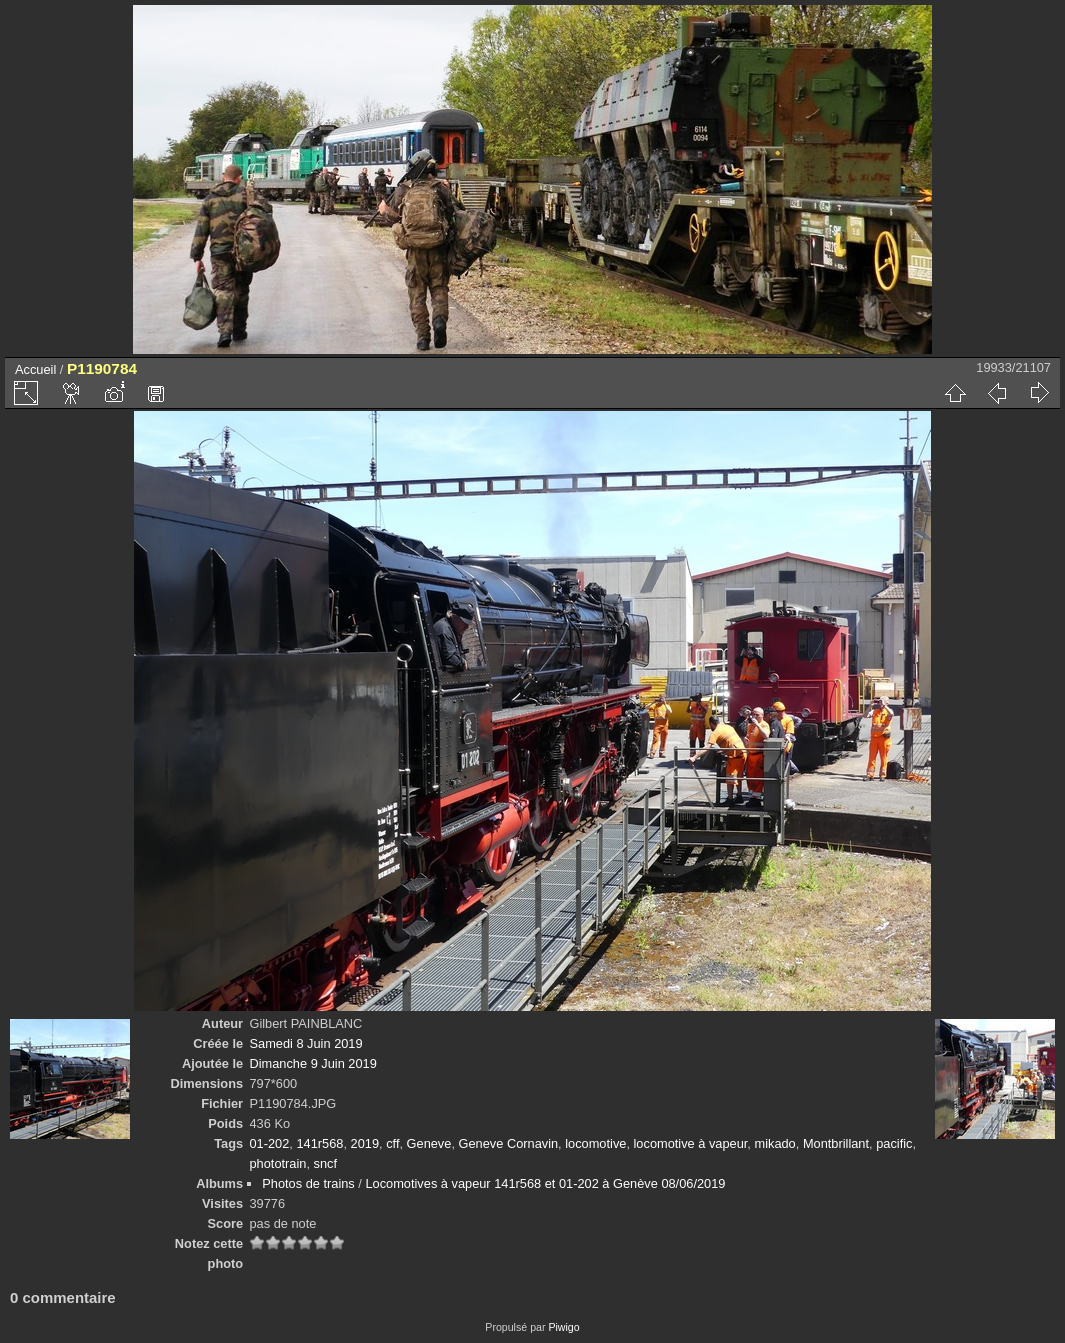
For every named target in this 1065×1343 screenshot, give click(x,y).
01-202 (269, 1143)
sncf (325, 1163)
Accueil (35, 369)
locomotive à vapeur (691, 1143)
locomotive (595, 1143)
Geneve (429, 1143)
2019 (365, 1143)
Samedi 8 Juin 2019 (305, 1043)
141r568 (319, 1143)
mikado (774, 1143)
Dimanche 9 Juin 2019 (312, 1063)
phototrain (277, 1163)
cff (392, 1143)
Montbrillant (836, 1143)
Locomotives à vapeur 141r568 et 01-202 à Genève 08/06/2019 (545, 1183)
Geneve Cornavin (509, 1143)
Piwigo (563, 1327)
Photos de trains (308, 1183)
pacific (894, 1143)
